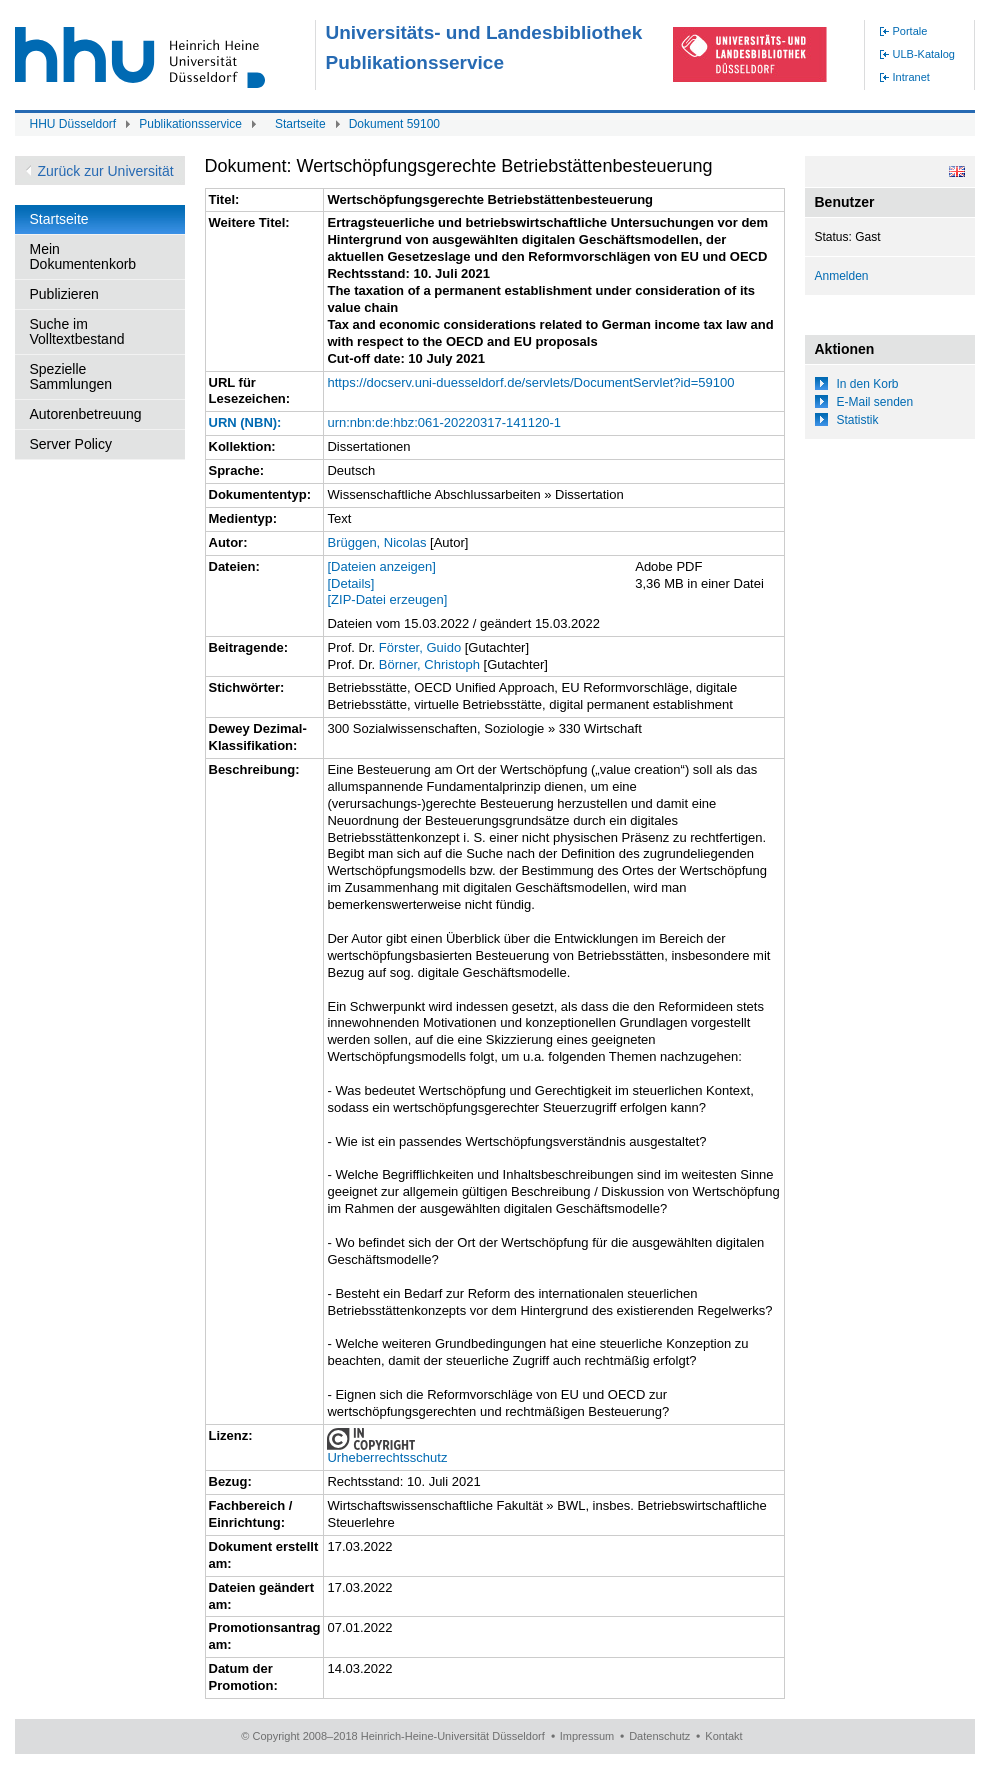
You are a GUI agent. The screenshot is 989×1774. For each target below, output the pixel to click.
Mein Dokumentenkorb (83, 256)
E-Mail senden (875, 402)
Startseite (300, 124)
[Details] (350, 583)
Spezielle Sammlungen (71, 376)
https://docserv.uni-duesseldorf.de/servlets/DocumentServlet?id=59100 (530, 382)
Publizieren (64, 294)
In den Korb (868, 384)
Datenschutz (659, 1736)
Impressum (587, 1736)
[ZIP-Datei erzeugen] (387, 599)
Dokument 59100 (394, 124)
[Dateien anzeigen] (381, 566)
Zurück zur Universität (106, 171)
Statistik (858, 420)
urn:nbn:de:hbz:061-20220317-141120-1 (443, 422)
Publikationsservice (190, 124)
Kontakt (723, 1736)
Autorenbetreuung (86, 414)
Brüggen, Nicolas (376, 542)
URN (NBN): (245, 422)
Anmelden (842, 276)
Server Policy (71, 444)
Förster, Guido (420, 647)
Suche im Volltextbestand (77, 331)
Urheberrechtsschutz (387, 1457)
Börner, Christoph (429, 664)
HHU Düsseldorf (73, 124)
